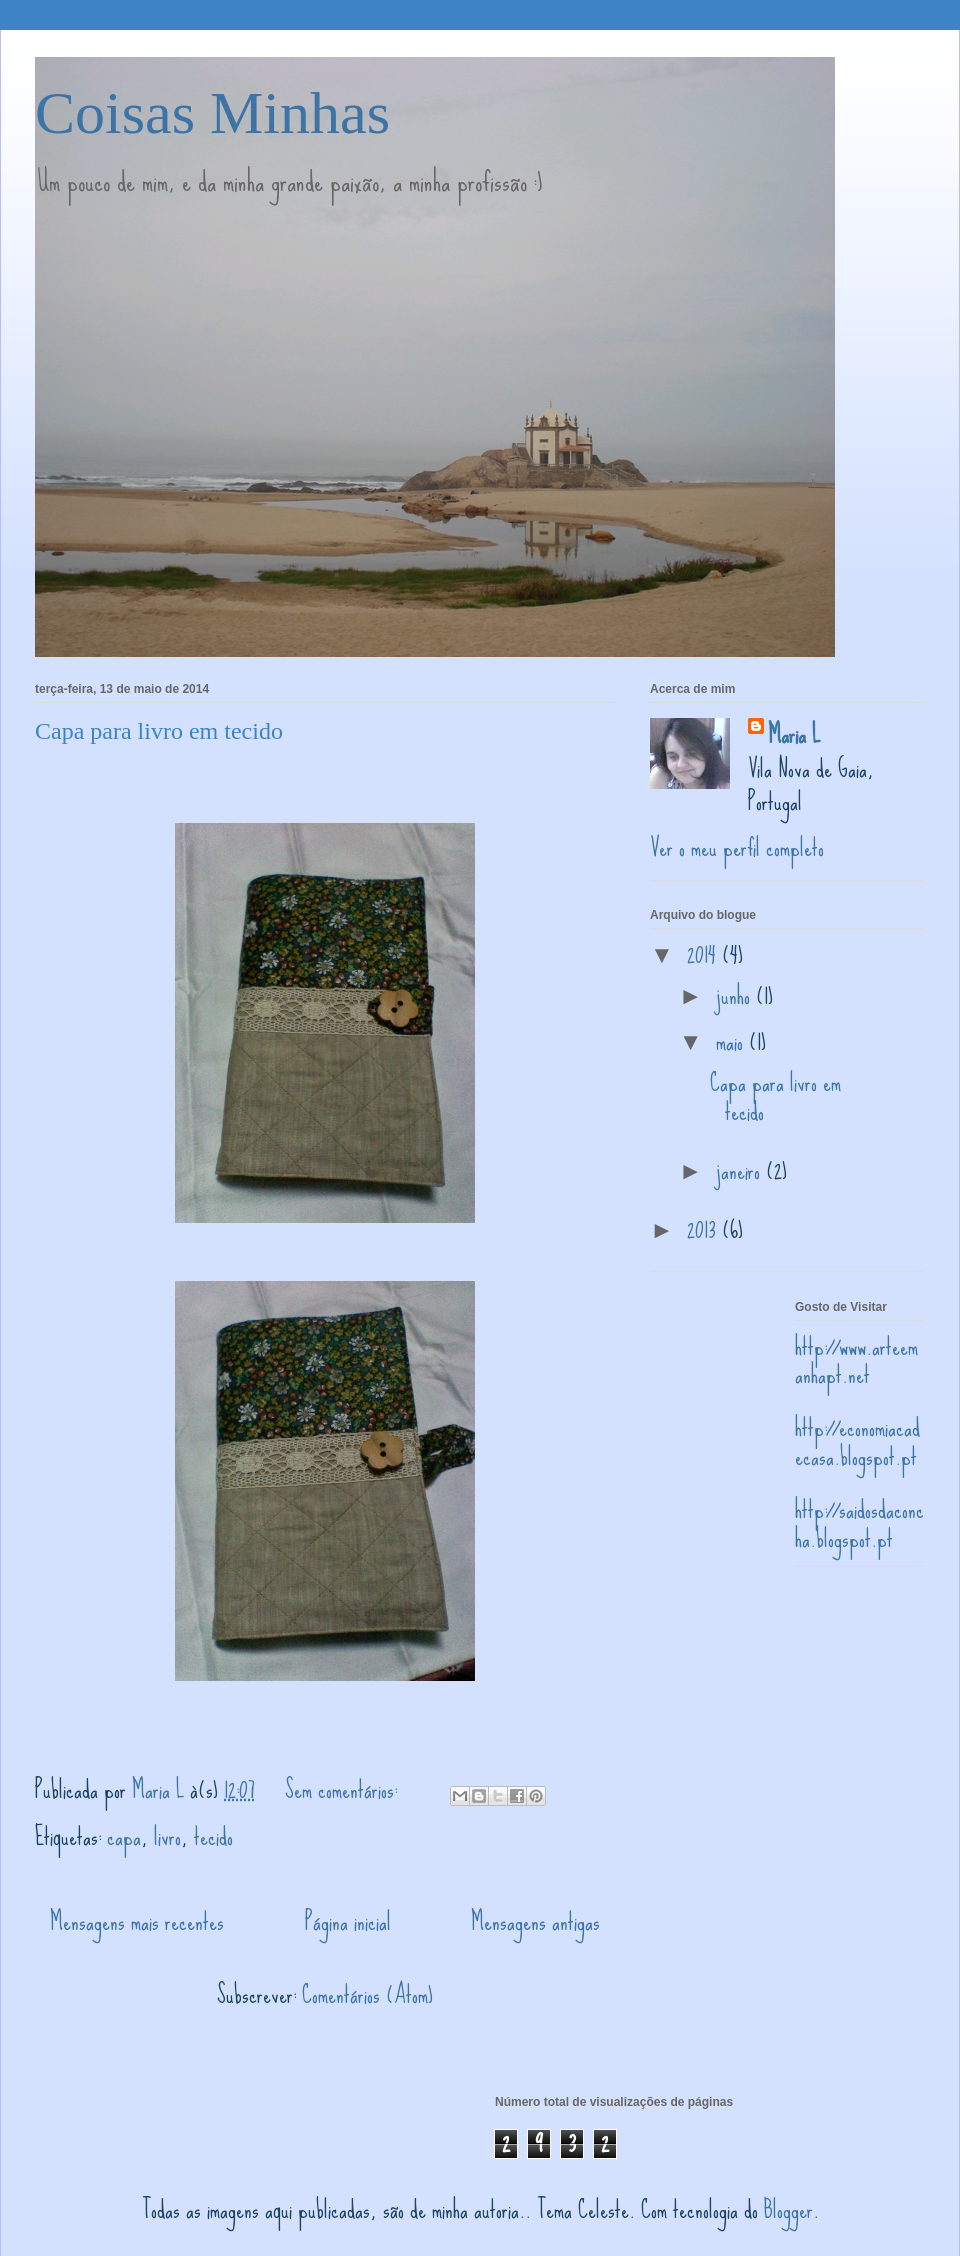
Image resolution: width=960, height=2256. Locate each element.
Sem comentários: (344, 1789)
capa (124, 1836)
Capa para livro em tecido (159, 731)
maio (732, 1041)
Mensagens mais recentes (137, 1921)
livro (167, 1836)
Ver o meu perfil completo (737, 847)
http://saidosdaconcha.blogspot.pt (859, 1524)
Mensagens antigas (535, 1921)
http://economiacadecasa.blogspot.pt (857, 1442)
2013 (704, 1229)
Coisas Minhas (212, 113)
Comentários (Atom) (367, 1994)
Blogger (788, 2209)
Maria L (794, 735)
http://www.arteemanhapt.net (856, 1361)
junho (736, 995)
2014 (704, 954)
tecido (213, 1836)
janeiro (741, 1170)
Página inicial (348, 1921)
